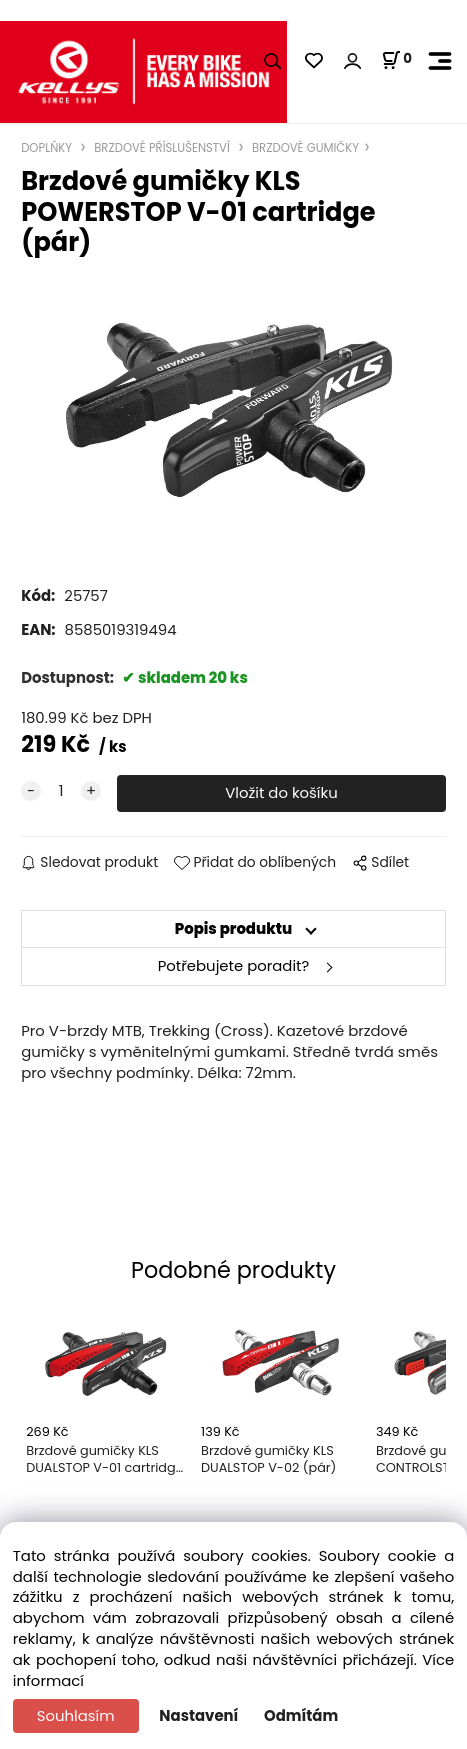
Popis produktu (234, 928)
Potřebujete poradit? (234, 965)
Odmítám (301, 1715)
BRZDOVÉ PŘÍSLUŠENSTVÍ (162, 148)
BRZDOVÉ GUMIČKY (304, 148)
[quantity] (61, 791)
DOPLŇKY (48, 148)
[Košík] (396, 60)
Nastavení (198, 1715)
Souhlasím (76, 1715)
